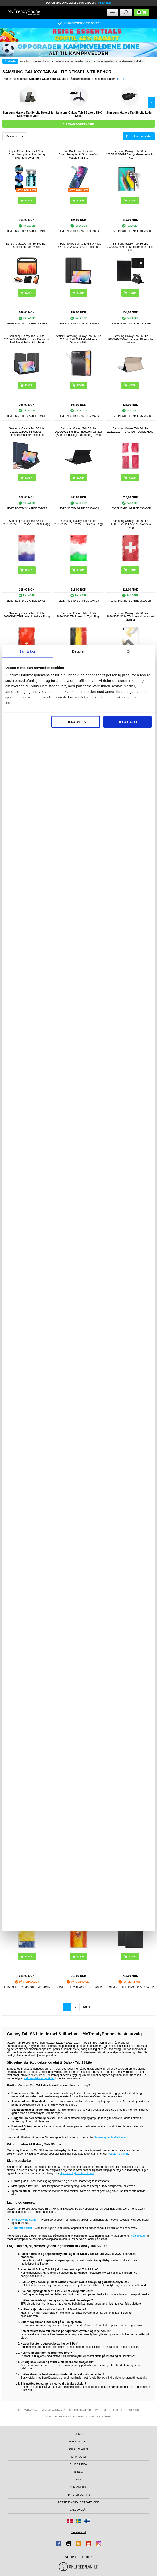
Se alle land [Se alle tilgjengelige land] (78, 2532)
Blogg (78, 2471)
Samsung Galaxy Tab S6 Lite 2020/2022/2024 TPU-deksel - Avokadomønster (26, 709)
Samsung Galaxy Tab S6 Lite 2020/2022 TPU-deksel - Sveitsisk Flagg (130, 524)
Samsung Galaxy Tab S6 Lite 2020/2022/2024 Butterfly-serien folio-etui (27, 1541)
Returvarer (78, 2456)
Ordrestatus (78, 2449)
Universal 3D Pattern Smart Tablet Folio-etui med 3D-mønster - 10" (130, 1631)
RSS (78, 2479)
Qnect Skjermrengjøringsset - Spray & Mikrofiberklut (130, 1447)
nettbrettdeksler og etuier (39, 2078)
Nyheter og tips (78, 2494)
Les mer (120, 78)
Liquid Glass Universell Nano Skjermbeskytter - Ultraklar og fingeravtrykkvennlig (26, 154)
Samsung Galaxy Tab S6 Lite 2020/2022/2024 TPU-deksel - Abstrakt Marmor (130, 616)
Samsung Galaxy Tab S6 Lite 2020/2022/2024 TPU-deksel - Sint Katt (130, 984)
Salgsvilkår (78, 2509)
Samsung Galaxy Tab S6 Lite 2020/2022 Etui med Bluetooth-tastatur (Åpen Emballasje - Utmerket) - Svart (78, 432)
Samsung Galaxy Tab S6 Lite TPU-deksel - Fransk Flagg (26, 1262)
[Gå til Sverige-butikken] (78, 2521)
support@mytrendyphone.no (90, 2410)
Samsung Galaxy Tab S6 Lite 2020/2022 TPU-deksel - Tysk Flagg (78, 615)
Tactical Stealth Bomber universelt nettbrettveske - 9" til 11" (130, 1724)
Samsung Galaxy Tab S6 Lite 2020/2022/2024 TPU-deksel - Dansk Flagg (78, 709)
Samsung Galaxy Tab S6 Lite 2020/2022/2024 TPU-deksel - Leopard (130, 892)
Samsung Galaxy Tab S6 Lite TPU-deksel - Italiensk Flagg (78, 1262)
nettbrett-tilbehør (118, 2153)
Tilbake (12, 61)
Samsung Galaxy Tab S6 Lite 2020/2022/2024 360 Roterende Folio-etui (130, 247)
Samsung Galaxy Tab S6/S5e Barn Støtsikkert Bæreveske (27, 245)
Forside (78, 2434)
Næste (87, 2006)
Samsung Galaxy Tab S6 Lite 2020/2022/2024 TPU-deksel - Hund (27, 892)
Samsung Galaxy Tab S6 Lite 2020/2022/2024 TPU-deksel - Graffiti (78, 800)
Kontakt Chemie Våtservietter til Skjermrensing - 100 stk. (78, 1631)
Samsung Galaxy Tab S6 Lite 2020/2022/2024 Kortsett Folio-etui (78, 1724)
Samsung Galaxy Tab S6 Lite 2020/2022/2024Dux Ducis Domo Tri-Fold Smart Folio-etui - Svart (26, 339)
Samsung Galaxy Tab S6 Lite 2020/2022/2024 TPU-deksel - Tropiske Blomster (79, 1078)
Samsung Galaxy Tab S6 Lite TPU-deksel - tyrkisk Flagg (26, 1354)
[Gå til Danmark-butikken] (70, 2521)
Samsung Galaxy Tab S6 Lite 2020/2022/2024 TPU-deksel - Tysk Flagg (26, 1171)
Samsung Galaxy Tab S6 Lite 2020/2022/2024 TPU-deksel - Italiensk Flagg (78, 894)
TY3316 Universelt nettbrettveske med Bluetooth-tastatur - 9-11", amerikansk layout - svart (26, 1633)
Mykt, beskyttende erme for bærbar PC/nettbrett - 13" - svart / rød (26, 1724)
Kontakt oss (78, 2487)
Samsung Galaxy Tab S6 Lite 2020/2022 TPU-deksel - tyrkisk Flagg (27, 615)
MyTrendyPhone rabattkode (78, 2502)
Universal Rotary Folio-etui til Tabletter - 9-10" (78, 1447)
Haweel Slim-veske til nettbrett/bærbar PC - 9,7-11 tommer (130, 1354)
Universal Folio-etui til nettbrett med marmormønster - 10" (26, 1447)
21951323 (133, 2410)
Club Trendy (78, 2464)
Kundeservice (79, 2441)
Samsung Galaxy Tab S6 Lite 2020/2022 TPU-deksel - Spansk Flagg (130, 1816)
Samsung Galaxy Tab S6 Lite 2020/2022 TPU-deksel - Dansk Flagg (130, 430)
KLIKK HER (104, 3)
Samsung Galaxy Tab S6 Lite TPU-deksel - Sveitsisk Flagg (130, 1262)
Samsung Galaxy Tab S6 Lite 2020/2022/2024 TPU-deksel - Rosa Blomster (78, 986)
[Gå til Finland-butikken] (87, 2521)
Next (151, 102)
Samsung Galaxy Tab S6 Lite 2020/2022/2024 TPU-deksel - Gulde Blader (130, 801)
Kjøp (28, 292)
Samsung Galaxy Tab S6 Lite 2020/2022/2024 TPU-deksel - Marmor (26, 984)
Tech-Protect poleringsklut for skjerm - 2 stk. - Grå (130, 1539)
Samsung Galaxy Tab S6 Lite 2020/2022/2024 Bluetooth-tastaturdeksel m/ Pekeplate (27, 432)
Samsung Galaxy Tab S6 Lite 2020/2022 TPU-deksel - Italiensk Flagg (78, 522)
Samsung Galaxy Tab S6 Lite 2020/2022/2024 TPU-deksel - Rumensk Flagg (26, 1910)
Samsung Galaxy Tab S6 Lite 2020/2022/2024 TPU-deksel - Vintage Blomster (78, 1171)
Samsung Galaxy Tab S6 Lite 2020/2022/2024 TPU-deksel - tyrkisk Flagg (130, 1078)
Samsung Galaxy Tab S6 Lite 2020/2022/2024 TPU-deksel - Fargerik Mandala (130, 709)
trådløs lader (138, 2235)
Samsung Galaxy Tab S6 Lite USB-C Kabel (78, 102)
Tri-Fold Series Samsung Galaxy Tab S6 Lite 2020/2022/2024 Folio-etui (78, 245)
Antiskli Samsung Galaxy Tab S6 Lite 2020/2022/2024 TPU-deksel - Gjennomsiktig (78, 339)
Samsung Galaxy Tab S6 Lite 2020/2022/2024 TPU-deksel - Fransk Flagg (27, 801)
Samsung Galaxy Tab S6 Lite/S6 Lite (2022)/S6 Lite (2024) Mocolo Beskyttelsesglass (26, 1818)
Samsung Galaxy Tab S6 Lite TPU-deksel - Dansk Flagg (130, 1169)
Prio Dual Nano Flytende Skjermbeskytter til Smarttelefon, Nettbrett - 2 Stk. (78, 154)
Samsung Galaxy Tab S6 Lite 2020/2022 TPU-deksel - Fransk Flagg (26, 522)
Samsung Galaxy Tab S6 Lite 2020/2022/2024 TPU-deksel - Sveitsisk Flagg (27, 1078)
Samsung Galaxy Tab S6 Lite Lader (129, 100)
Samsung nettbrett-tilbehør (110, 2137)
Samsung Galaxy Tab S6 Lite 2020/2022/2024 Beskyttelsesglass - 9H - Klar (130, 154)
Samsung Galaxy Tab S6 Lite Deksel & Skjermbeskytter (28, 102)
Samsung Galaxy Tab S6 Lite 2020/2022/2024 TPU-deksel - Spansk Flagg (78, 1910)
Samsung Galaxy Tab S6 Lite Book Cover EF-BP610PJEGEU (130, 1909)
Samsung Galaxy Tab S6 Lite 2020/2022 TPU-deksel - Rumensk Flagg (78, 1818)
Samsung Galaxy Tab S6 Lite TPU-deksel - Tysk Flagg (78, 1354)
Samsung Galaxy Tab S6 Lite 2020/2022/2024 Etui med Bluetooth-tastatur (130, 339)
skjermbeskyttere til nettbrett (77, 2173)
